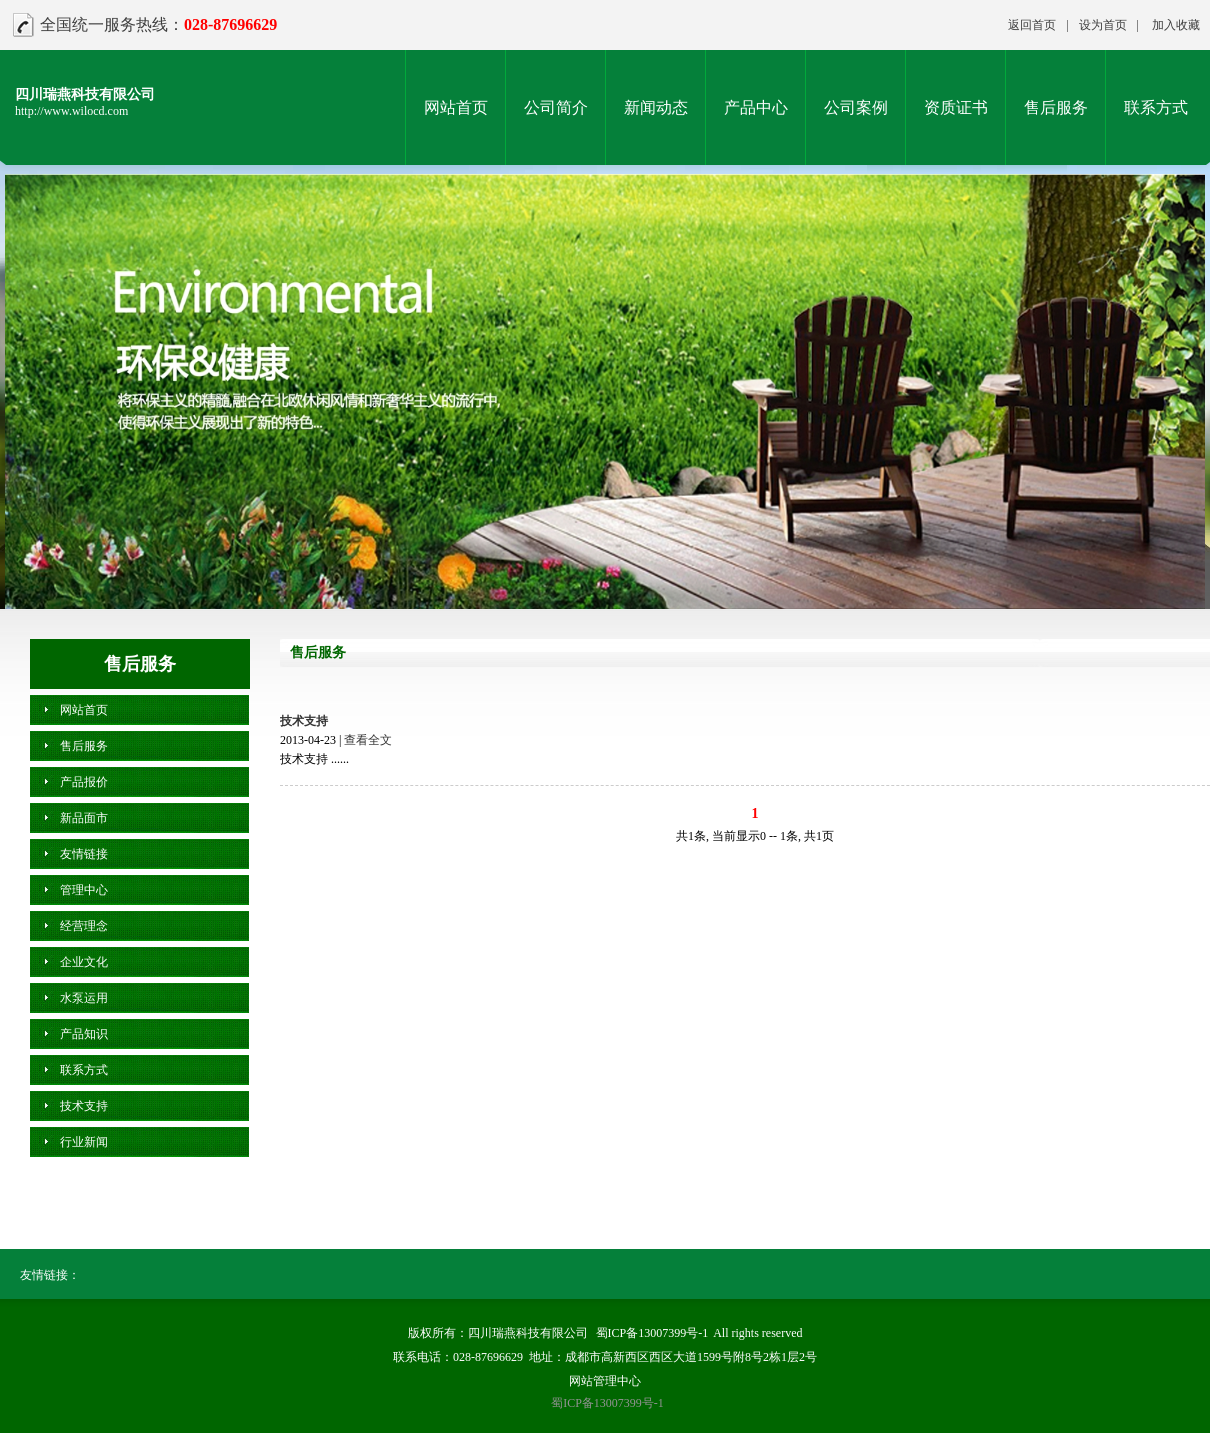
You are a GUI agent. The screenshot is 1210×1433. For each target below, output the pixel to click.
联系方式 (1156, 107)
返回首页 (1032, 25)
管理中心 (84, 890)
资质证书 (956, 107)
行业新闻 (84, 1142)
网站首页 (456, 107)
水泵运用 (84, 998)
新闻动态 (656, 107)
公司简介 (556, 107)
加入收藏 (1176, 25)
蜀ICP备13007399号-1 (652, 1333)
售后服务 (1056, 107)
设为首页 (1103, 25)
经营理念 (84, 926)
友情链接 (84, 854)
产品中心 (756, 107)
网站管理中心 (605, 1381)
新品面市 (84, 818)
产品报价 (84, 782)
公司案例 (856, 107)
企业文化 (84, 962)
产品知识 (84, 1034)
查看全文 (368, 740)
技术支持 (304, 721)
